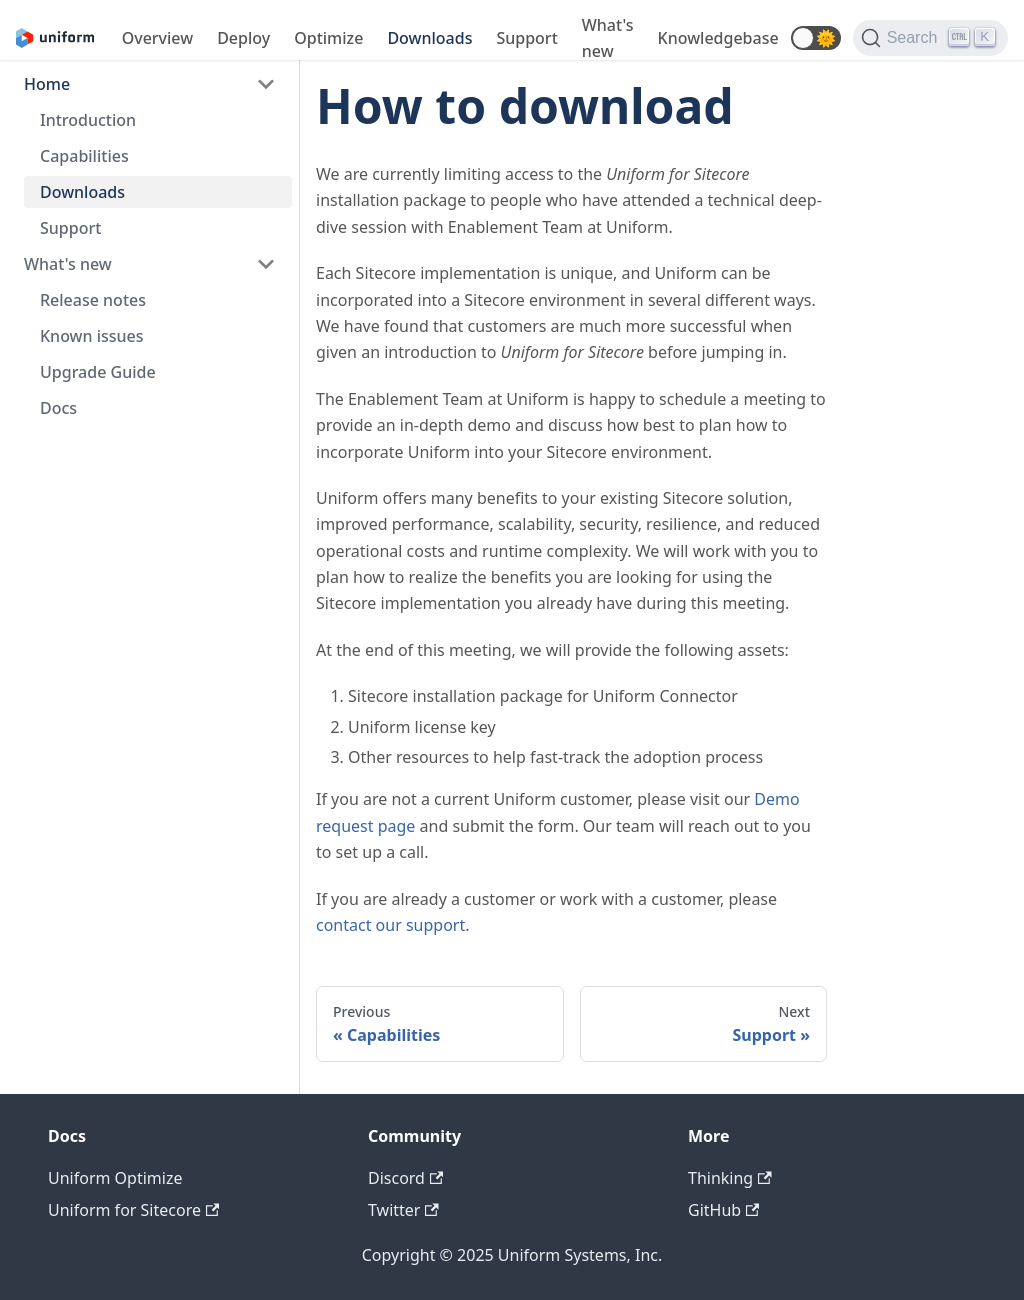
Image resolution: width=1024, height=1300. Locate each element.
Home (47, 84)
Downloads (429, 38)
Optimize (328, 38)
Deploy (243, 38)
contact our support (390, 925)
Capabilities (84, 156)
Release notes (93, 300)
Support (526, 38)
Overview (157, 38)
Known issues (92, 336)
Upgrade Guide (98, 372)
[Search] (930, 38)
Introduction (88, 120)
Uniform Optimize (115, 1178)
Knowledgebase (718, 38)
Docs (58, 408)
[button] (816, 38)
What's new (608, 38)
